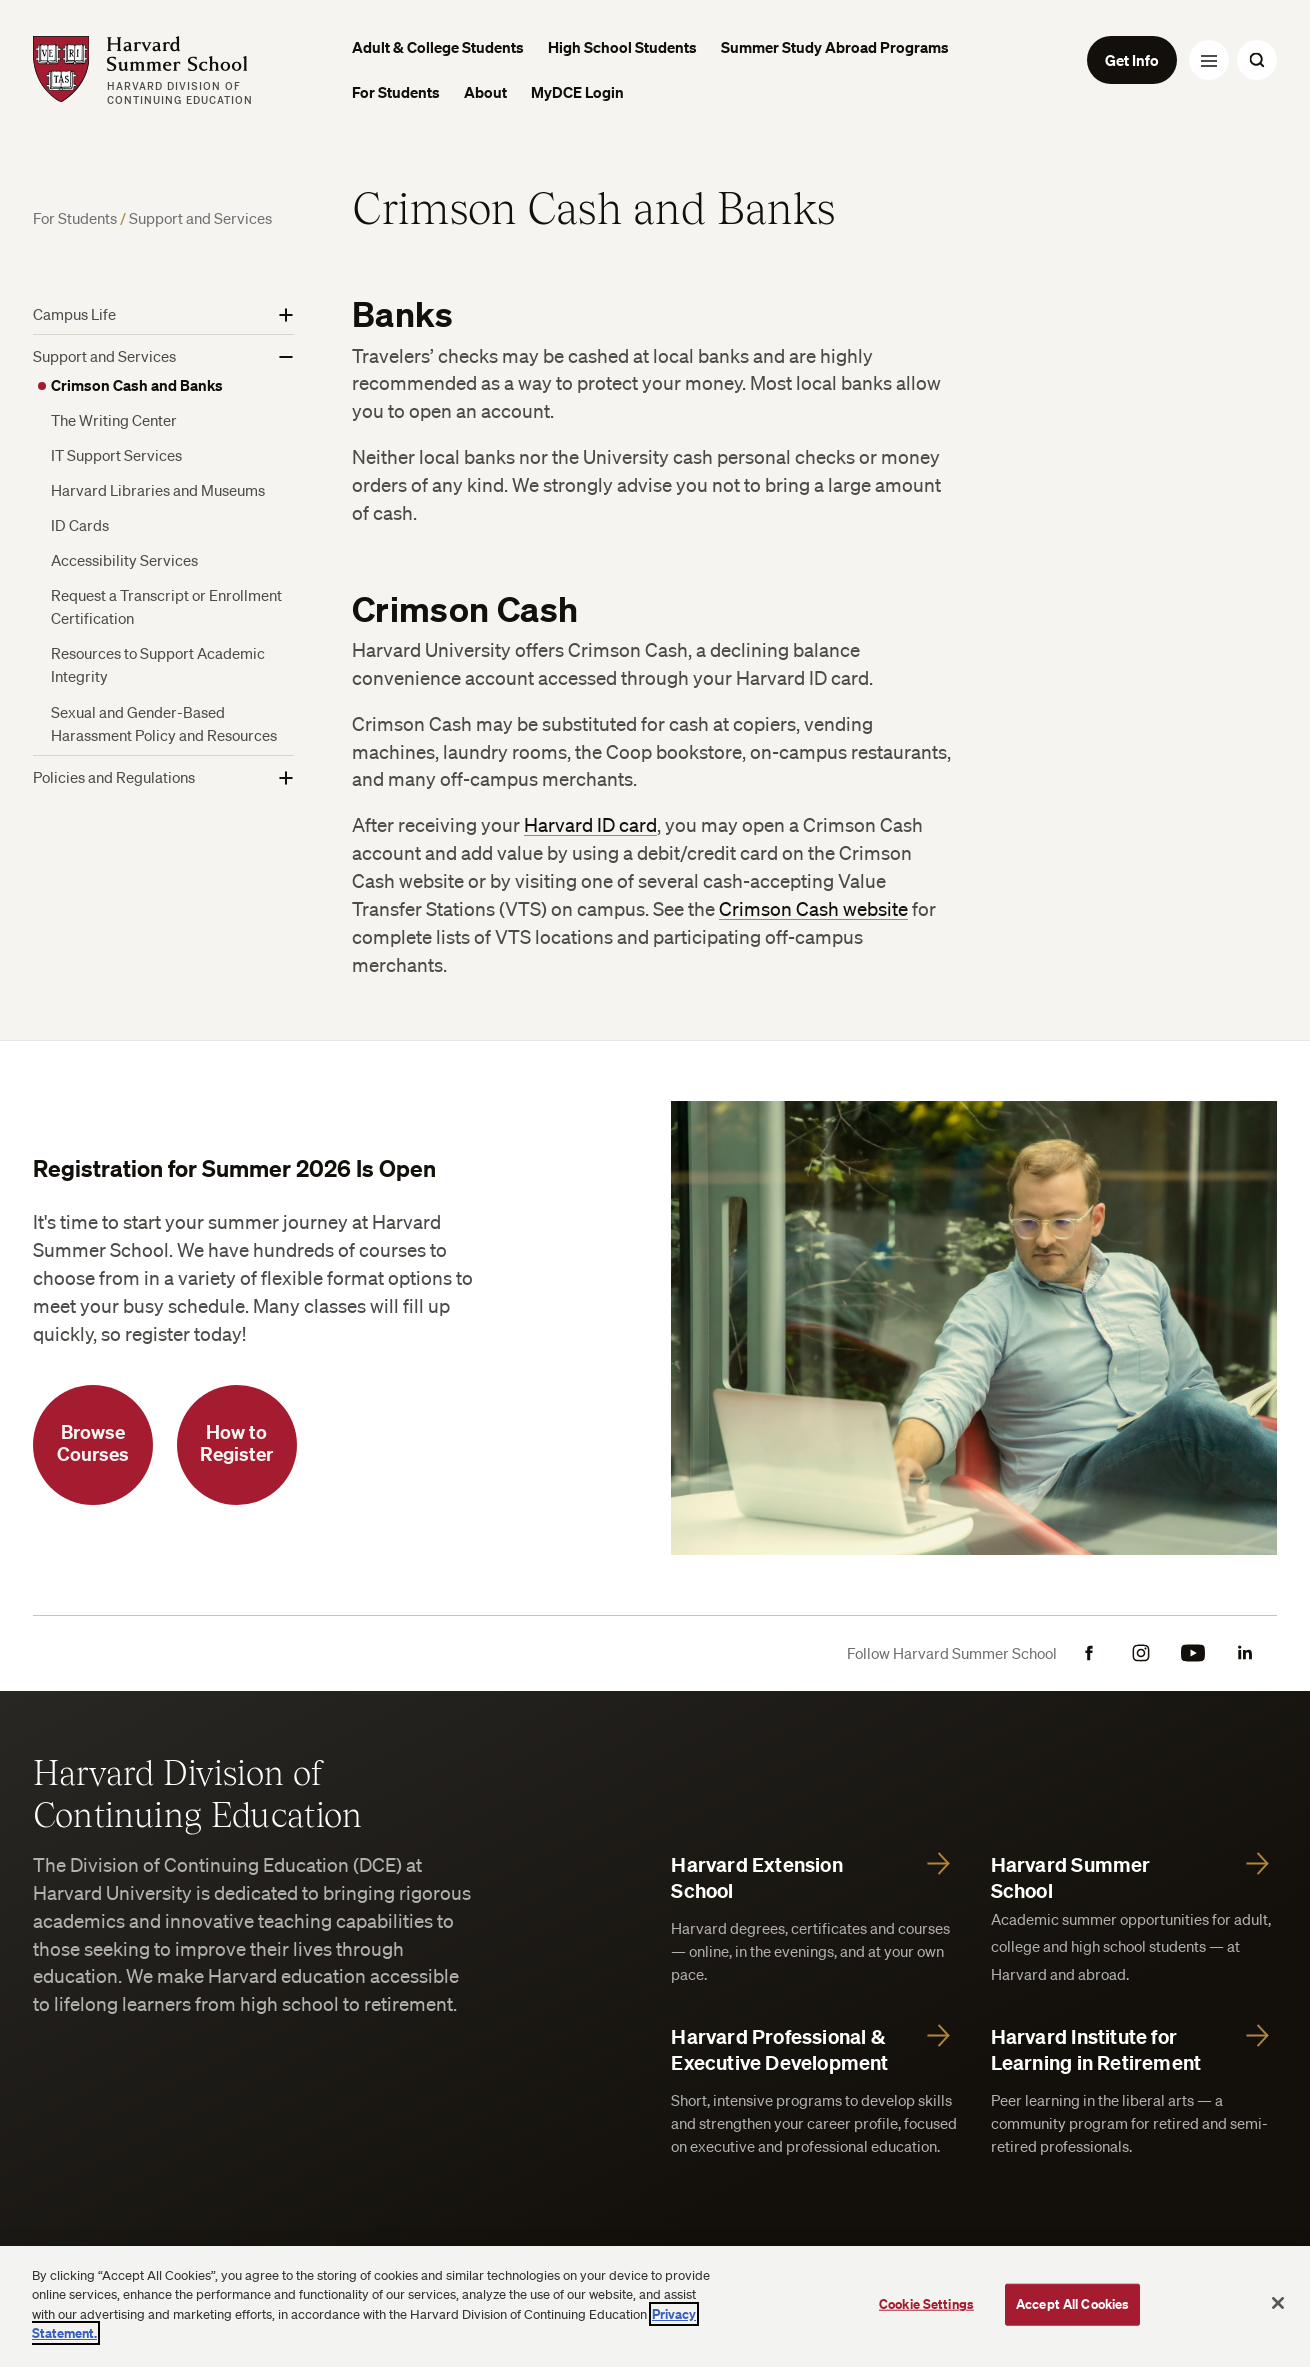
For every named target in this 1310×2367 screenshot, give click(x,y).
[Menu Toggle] (1209, 60)
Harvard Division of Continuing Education (198, 1792)
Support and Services (200, 218)
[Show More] (286, 315)
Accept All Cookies (1072, 2304)
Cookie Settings (926, 2304)
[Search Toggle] (1257, 60)
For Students (76, 218)
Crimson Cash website (813, 909)
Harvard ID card (590, 825)
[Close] (1278, 2303)
